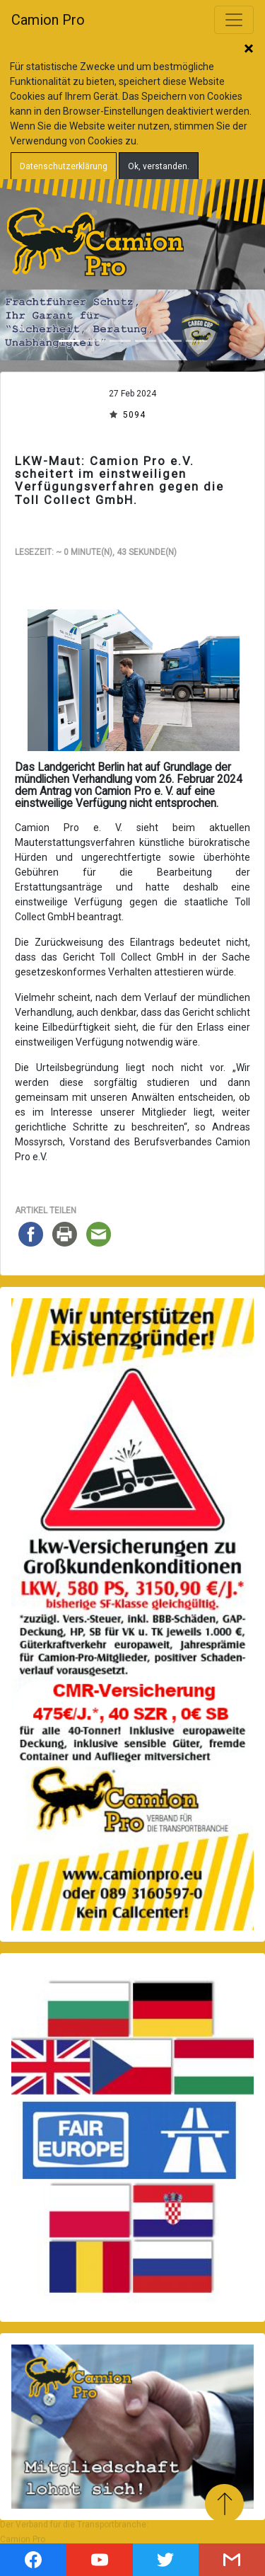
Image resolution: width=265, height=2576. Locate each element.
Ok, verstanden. (158, 166)
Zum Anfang (224, 2503)
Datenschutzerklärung (63, 166)
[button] (20, 325)
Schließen (248, 49)
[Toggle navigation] (234, 20)
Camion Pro (48, 19)
